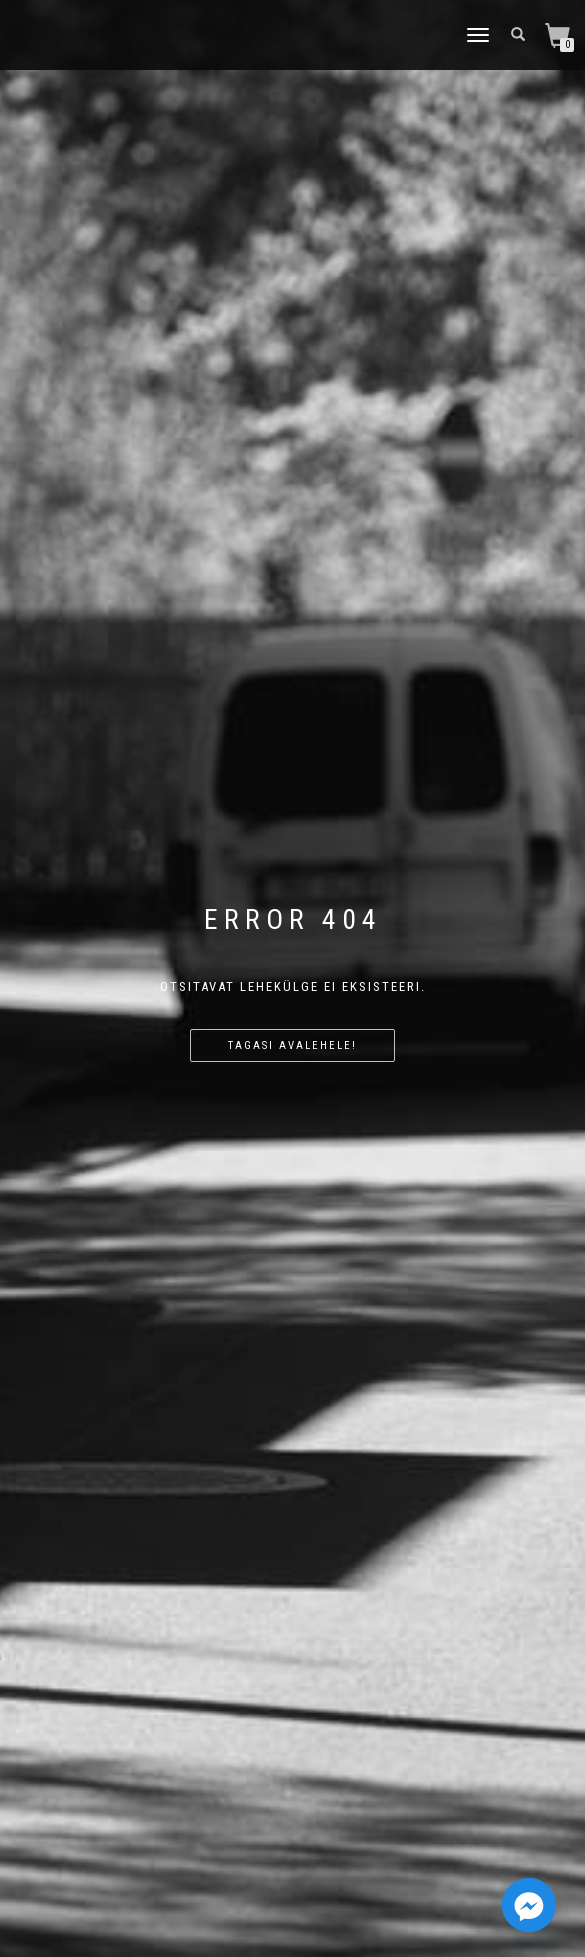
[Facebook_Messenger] (529, 1905)
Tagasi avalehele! (292, 1045)
